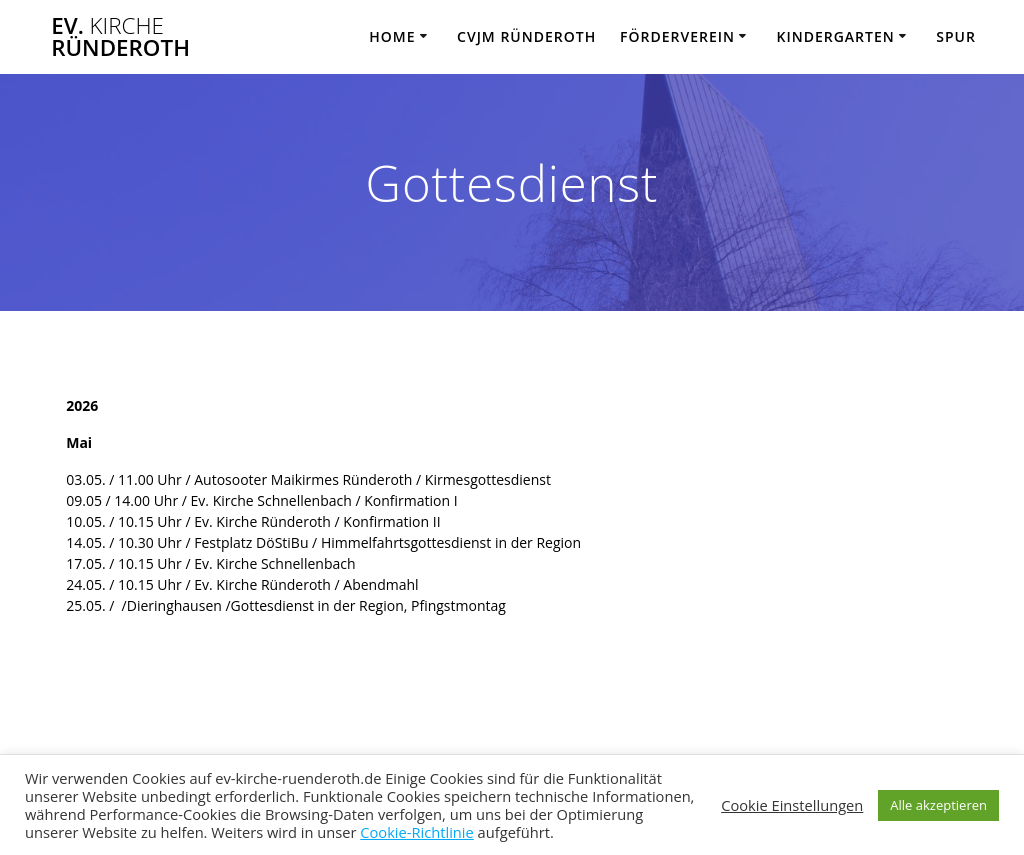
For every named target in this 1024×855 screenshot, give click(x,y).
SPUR (956, 36)
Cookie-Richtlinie (417, 832)
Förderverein (677, 36)
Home (392, 36)
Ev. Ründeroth (120, 37)
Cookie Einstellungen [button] (792, 805)
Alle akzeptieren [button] (938, 805)
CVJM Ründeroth (526, 36)
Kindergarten (835, 36)
